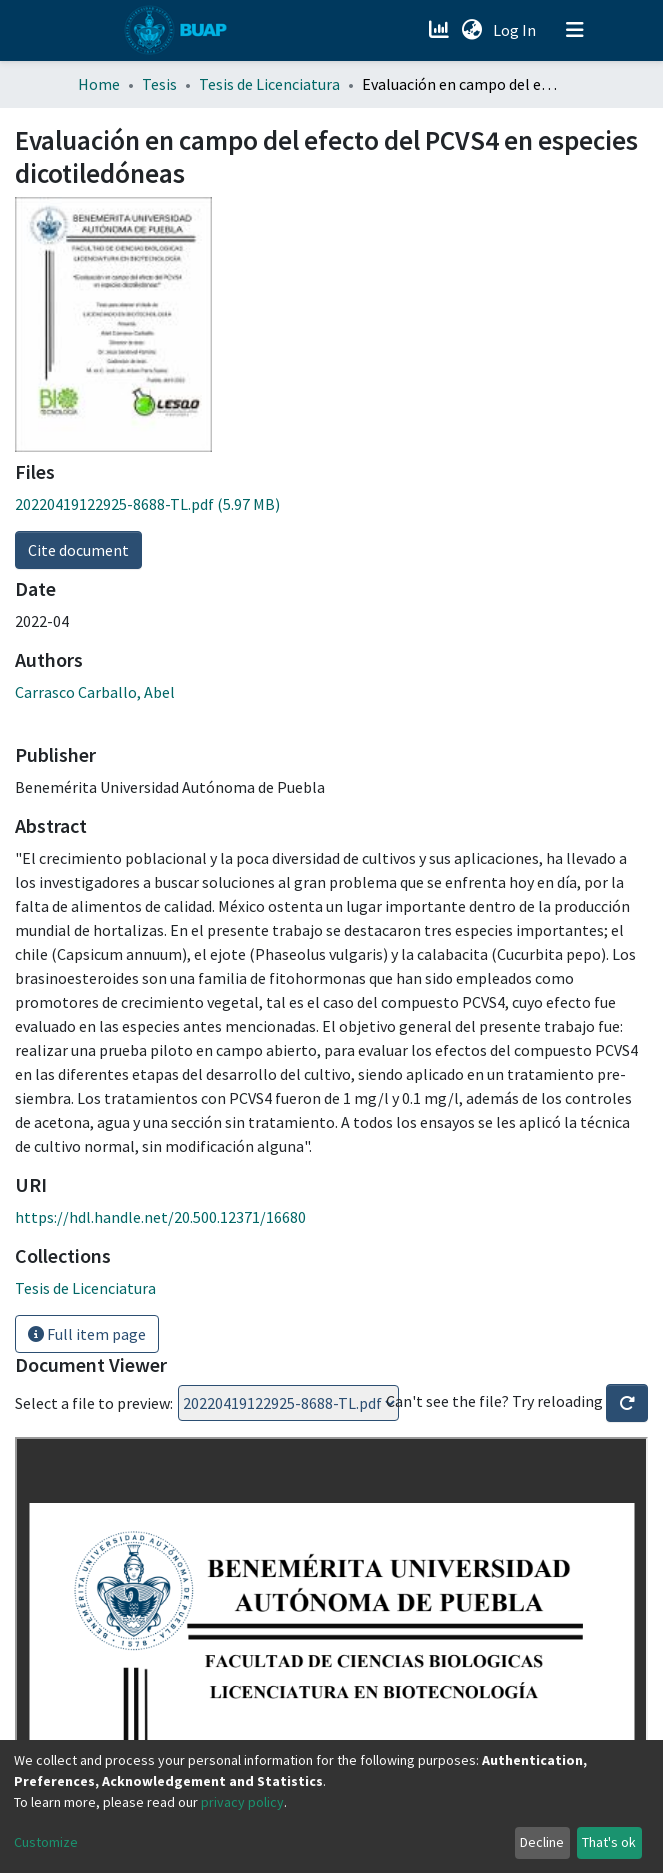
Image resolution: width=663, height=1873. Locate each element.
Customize (46, 1842)
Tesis (159, 84)
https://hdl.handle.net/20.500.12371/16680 (160, 1217)
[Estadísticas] (441, 30)
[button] (472, 30)
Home (99, 84)
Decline (542, 1842)
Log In (516, 30)
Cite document (78, 550)
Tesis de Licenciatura (269, 84)
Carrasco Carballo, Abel (95, 692)
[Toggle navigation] (575, 30)
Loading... (288, 1403)
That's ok (609, 1842)
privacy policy (242, 1802)
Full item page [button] (87, 1334)
